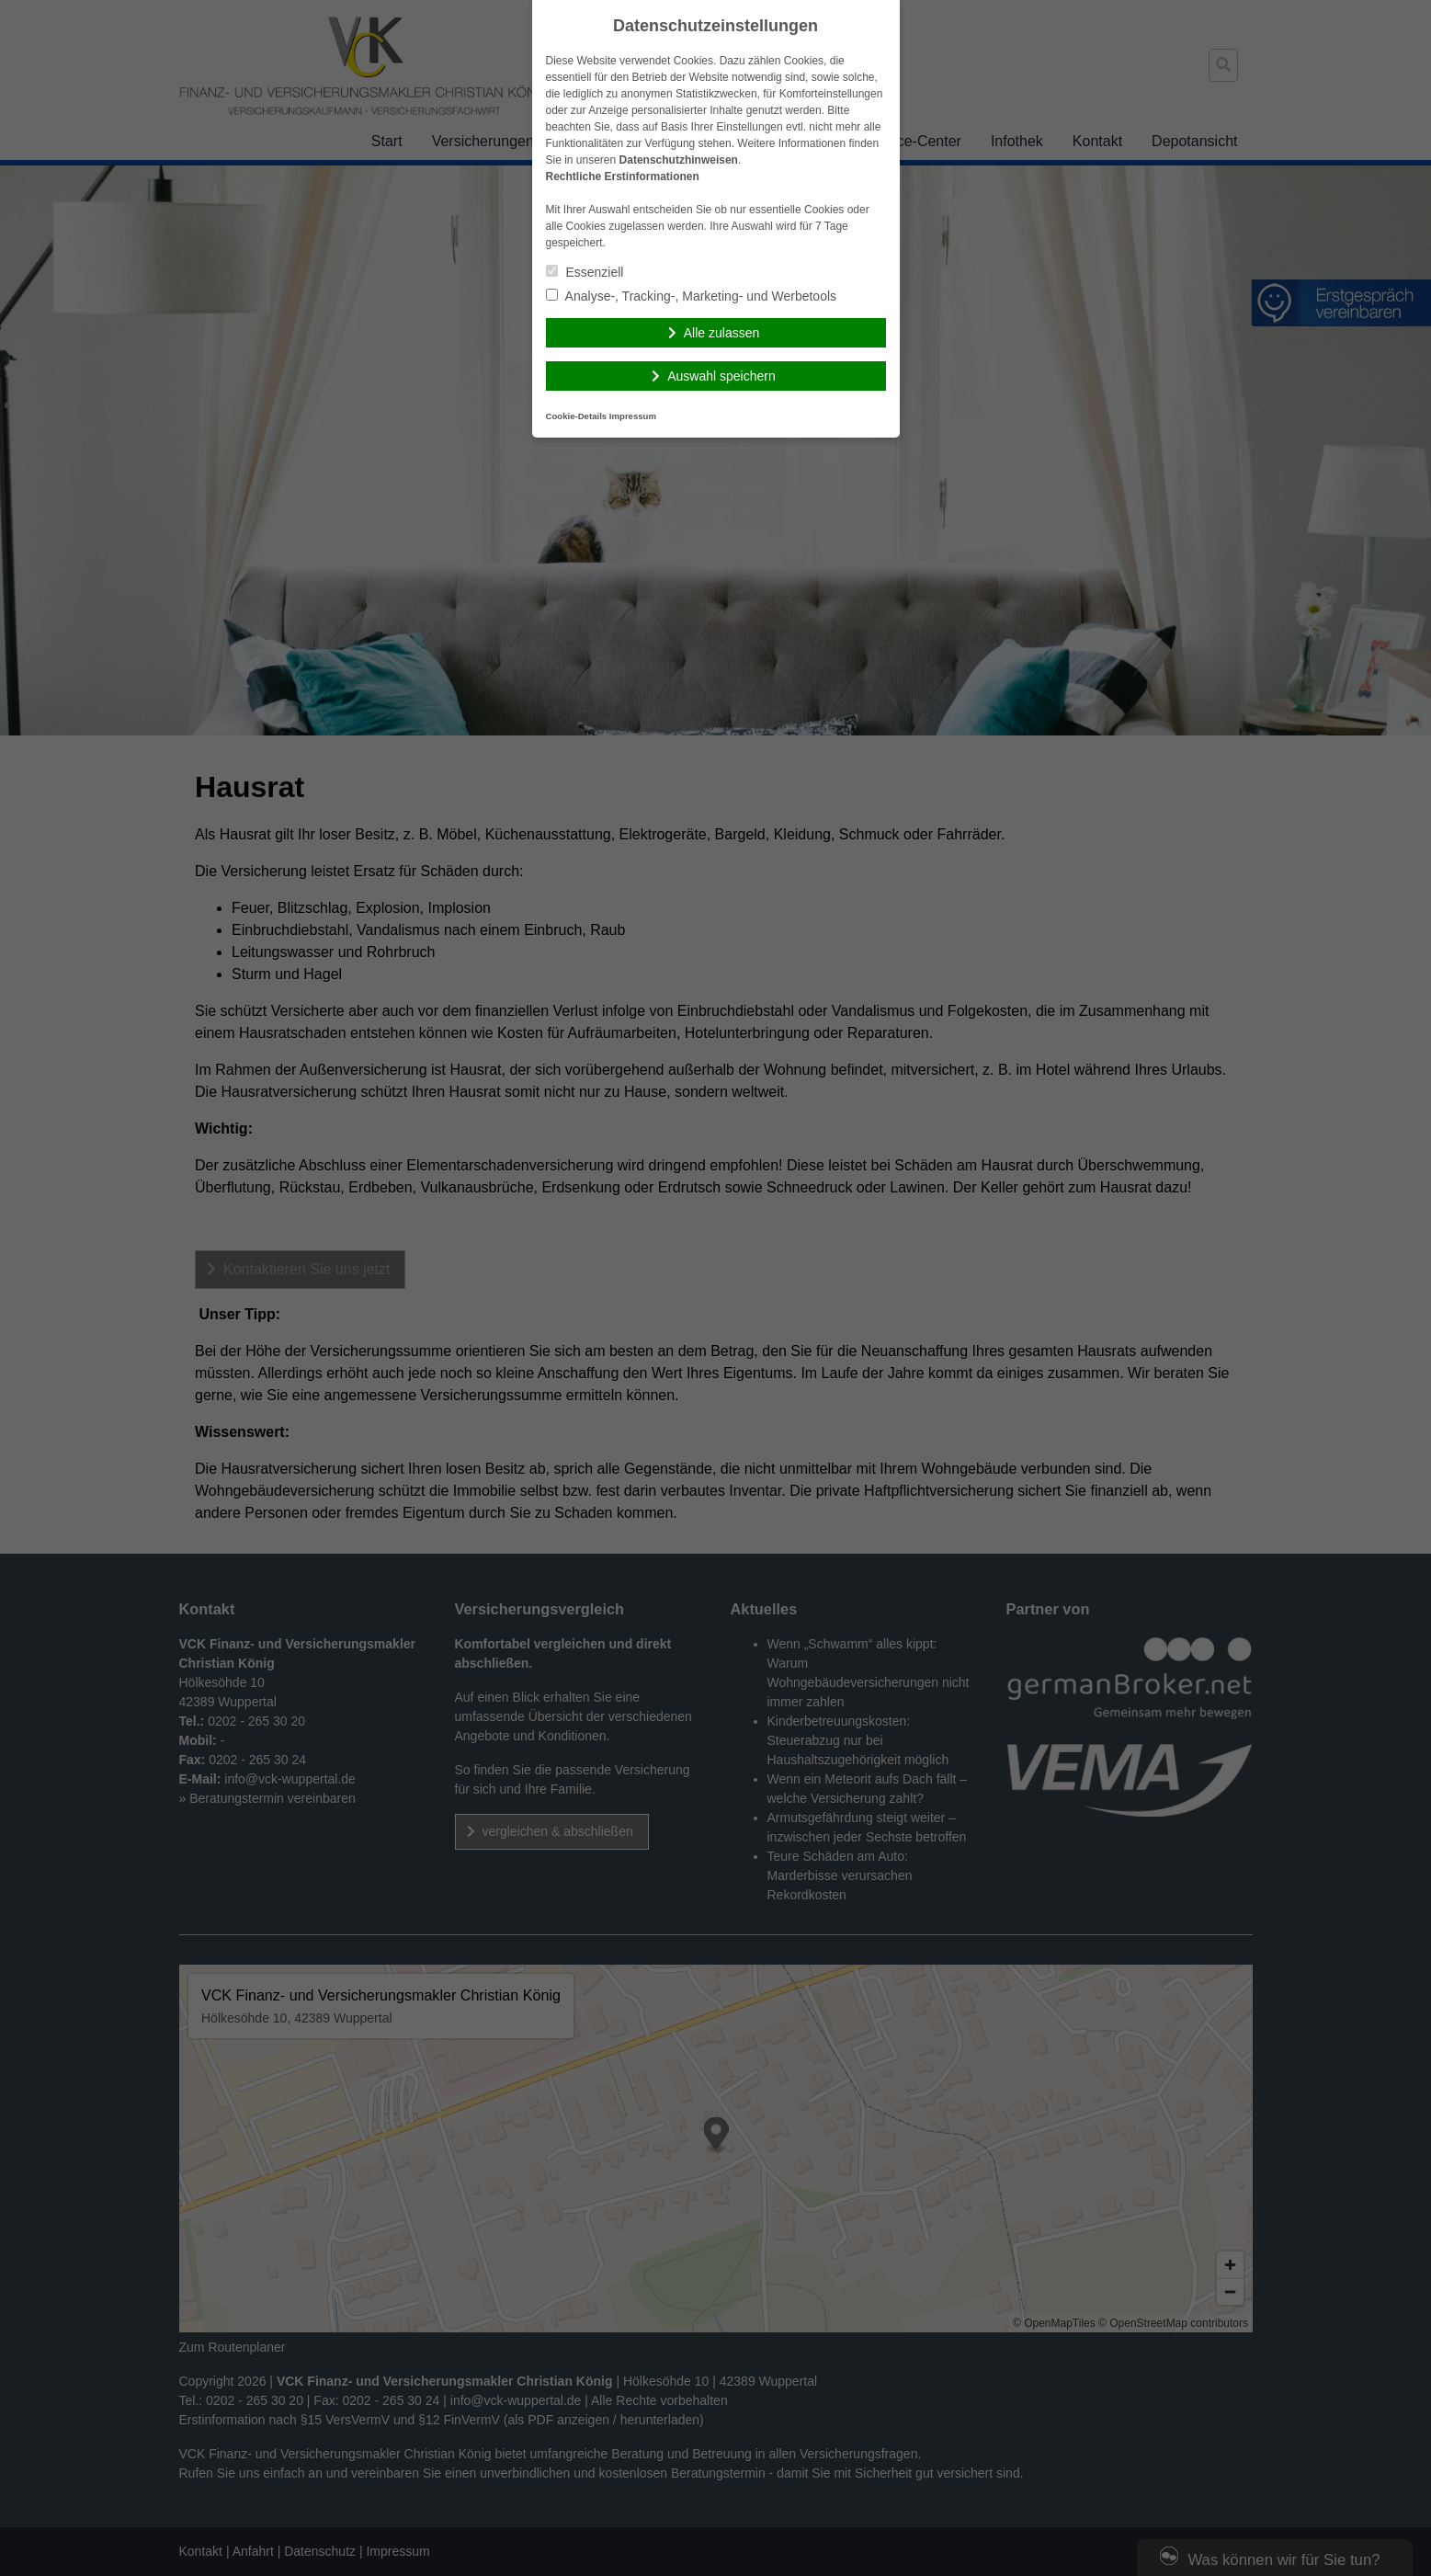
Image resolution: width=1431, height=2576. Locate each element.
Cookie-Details (577, 416)
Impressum (632, 416)
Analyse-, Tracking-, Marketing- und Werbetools (691, 296)
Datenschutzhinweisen (678, 160)
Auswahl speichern (721, 376)
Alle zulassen (722, 332)
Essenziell (585, 272)
